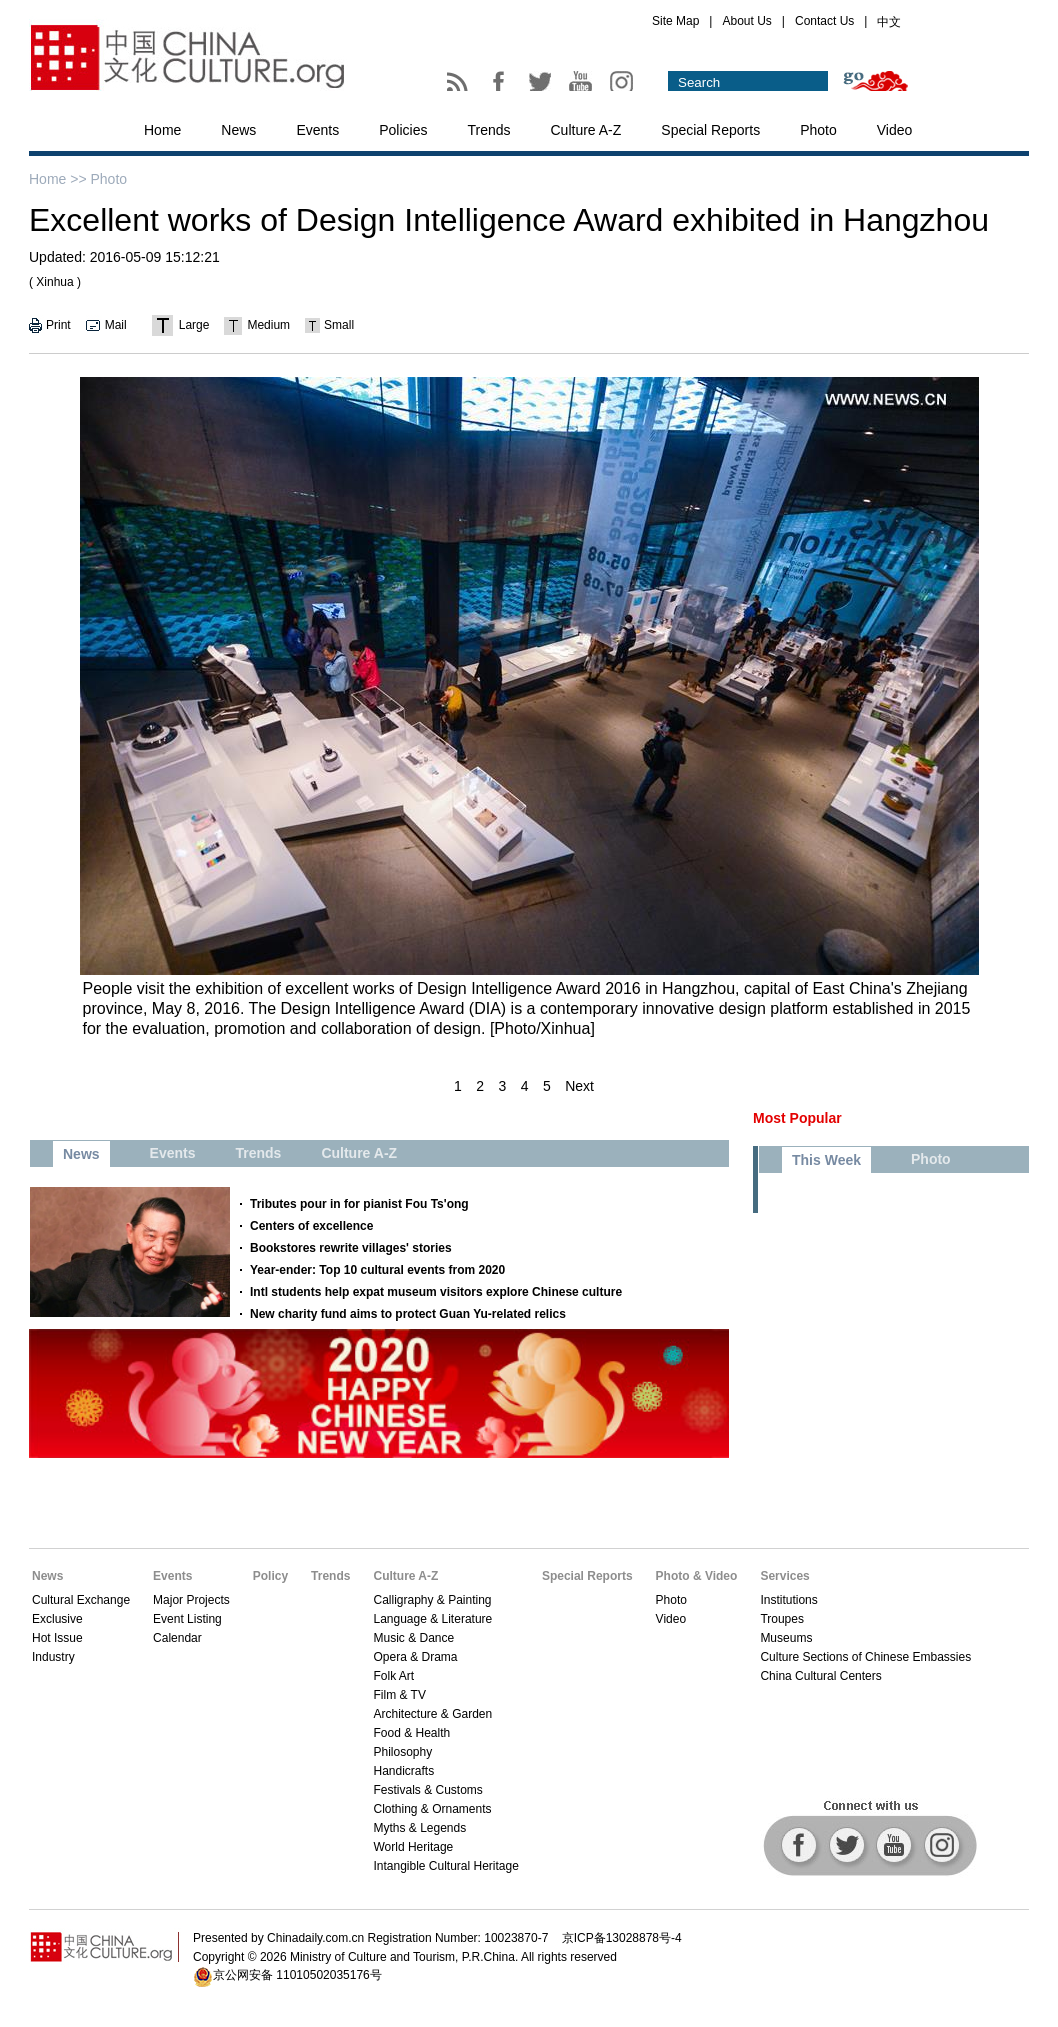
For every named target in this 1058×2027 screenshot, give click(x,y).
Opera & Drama (415, 1657)
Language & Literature (432, 1619)
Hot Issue (57, 1638)
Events (317, 130)
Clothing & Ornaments (432, 1809)
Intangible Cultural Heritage (445, 1866)
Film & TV (399, 1695)
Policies (403, 130)
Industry (53, 1657)
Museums (786, 1638)
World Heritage (413, 1847)
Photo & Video (697, 1576)
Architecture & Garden (432, 1714)
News (238, 130)
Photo (818, 130)
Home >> (58, 179)
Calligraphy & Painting (432, 1600)
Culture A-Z (586, 130)
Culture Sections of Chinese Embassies (865, 1657)
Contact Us (824, 21)
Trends (488, 130)
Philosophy (402, 1752)
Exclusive (57, 1619)
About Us (746, 21)
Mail (116, 325)
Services (784, 1576)
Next (579, 1086)
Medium (268, 325)
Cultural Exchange (81, 1600)
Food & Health (411, 1733)
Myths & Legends (419, 1828)
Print (58, 325)
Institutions (788, 1600)
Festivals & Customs (427, 1790)
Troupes (782, 1619)
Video (895, 130)
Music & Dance (413, 1638)
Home (162, 130)
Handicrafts (403, 1771)
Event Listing (187, 1619)
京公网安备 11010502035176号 (297, 1975)
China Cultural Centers (820, 1676)
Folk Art (393, 1676)
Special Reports (710, 130)
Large (194, 325)
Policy (270, 1576)
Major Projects (191, 1600)
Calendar (177, 1638)
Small (339, 325)
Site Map (675, 21)
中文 (889, 22)
